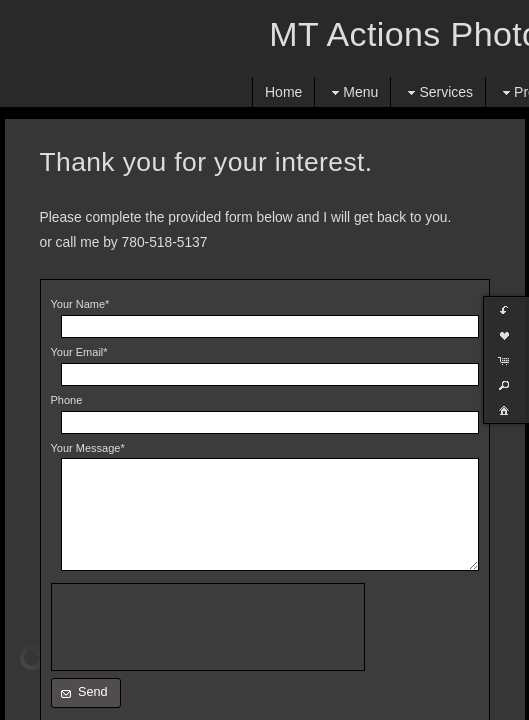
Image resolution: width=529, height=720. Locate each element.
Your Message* (88, 448)
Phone (67, 400)
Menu (352, 92)
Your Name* (80, 304)
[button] (86, 693)
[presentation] (208, 627)
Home (283, 92)
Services (438, 92)
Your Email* (79, 352)
